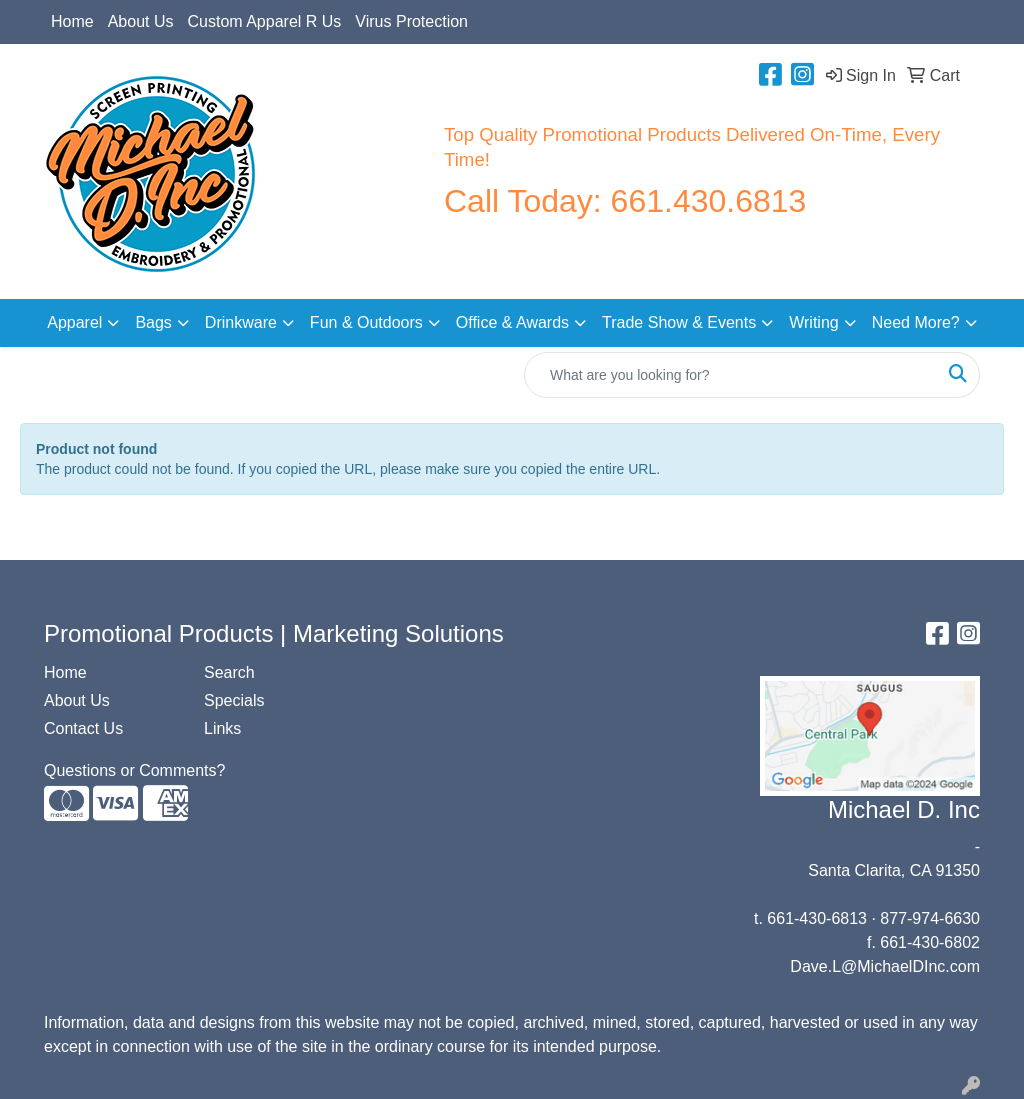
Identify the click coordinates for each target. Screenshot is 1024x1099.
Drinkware (241, 322)
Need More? (916, 322)
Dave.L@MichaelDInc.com (885, 966)
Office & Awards (512, 322)
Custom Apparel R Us (265, 21)
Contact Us (83, 728)
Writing (814, 322)
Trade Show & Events (679, 322)
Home (72, 21)
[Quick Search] (731, 375)
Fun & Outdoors (366, 322)
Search (229, 672)
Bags (153, 322)
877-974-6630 (930, 918)
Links (222, 728)
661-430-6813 (817, 918)
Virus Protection (411, 21)
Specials (234, 700)
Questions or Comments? (134, 770)
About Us (141, 21)
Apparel (74, 322)
